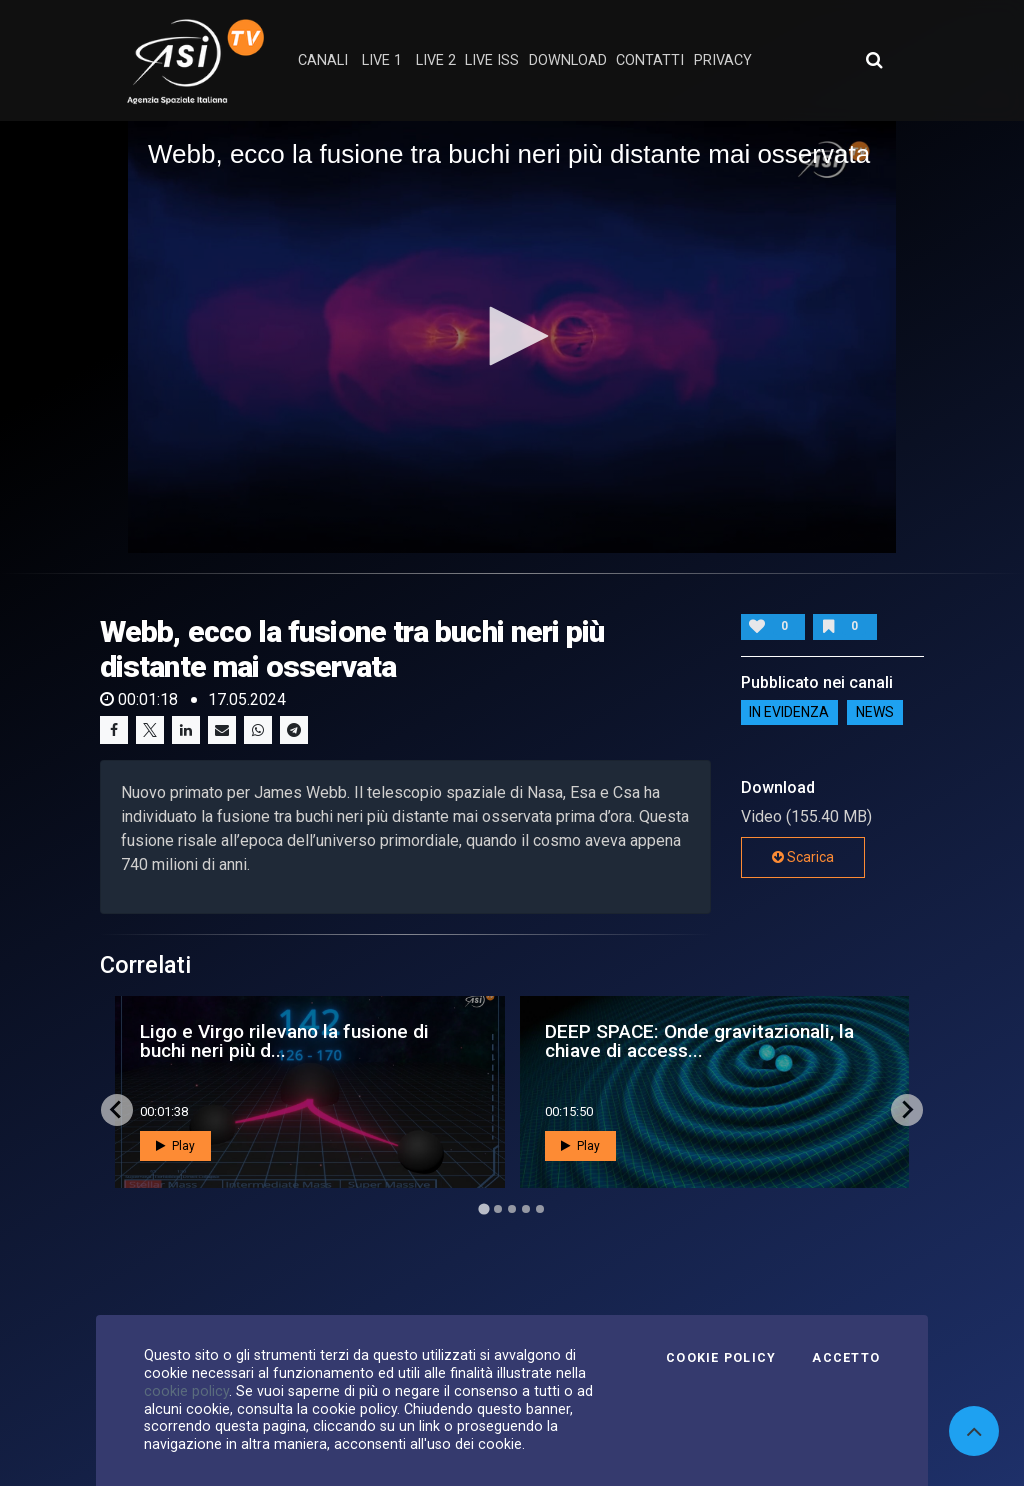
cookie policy (186, 1391)
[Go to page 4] (526, 1209)
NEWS (875, 713)
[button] (512, 336)
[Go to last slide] (117, 1110)
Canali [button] (323, 60)
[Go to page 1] (483, 1208)
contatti (650, 60)
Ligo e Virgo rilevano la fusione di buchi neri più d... (284, 1041)
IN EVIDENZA (789, 713)
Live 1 (382, 60)
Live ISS (492, 60)
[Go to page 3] (512, 1209)
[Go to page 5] (540, 1209)
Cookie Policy (721, 1358)
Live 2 (436, 60)
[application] (512, 337)
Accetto (846, 1358)
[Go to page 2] (498, 1209)
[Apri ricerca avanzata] (874, 60)
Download (568, 60)
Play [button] (175, 1146)
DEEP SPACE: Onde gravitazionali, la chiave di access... (699, 1041)
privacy (723, 60)
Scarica (803, 857)
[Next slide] (907, 1110)
